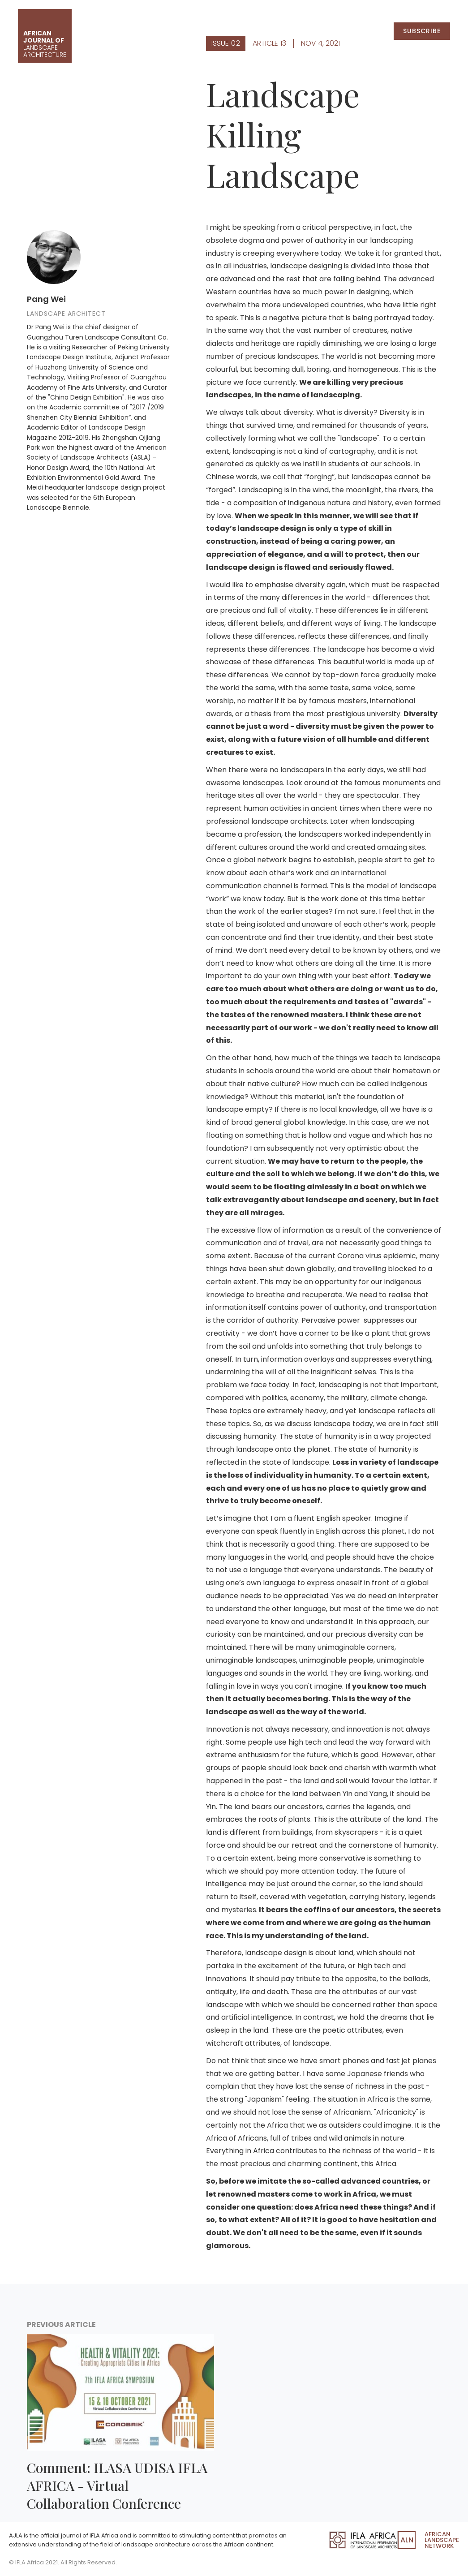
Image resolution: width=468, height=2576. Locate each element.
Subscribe (422, 30)
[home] (45, 36)
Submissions (352, 30)
